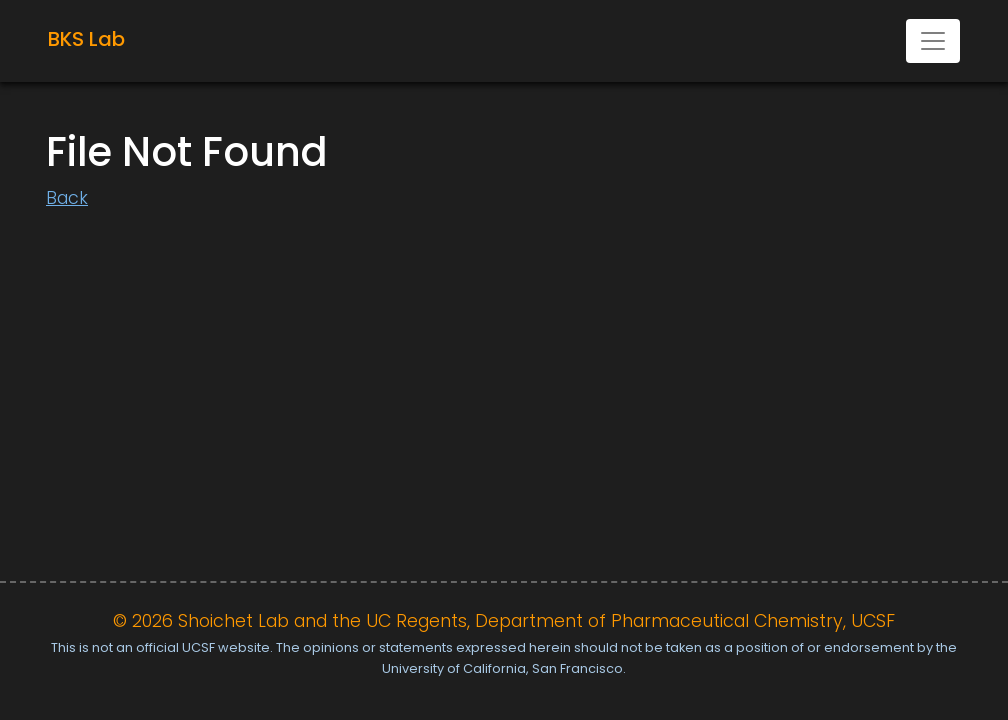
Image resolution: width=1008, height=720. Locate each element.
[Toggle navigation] (933, 41)
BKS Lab (86, 39)
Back (67, 198)
